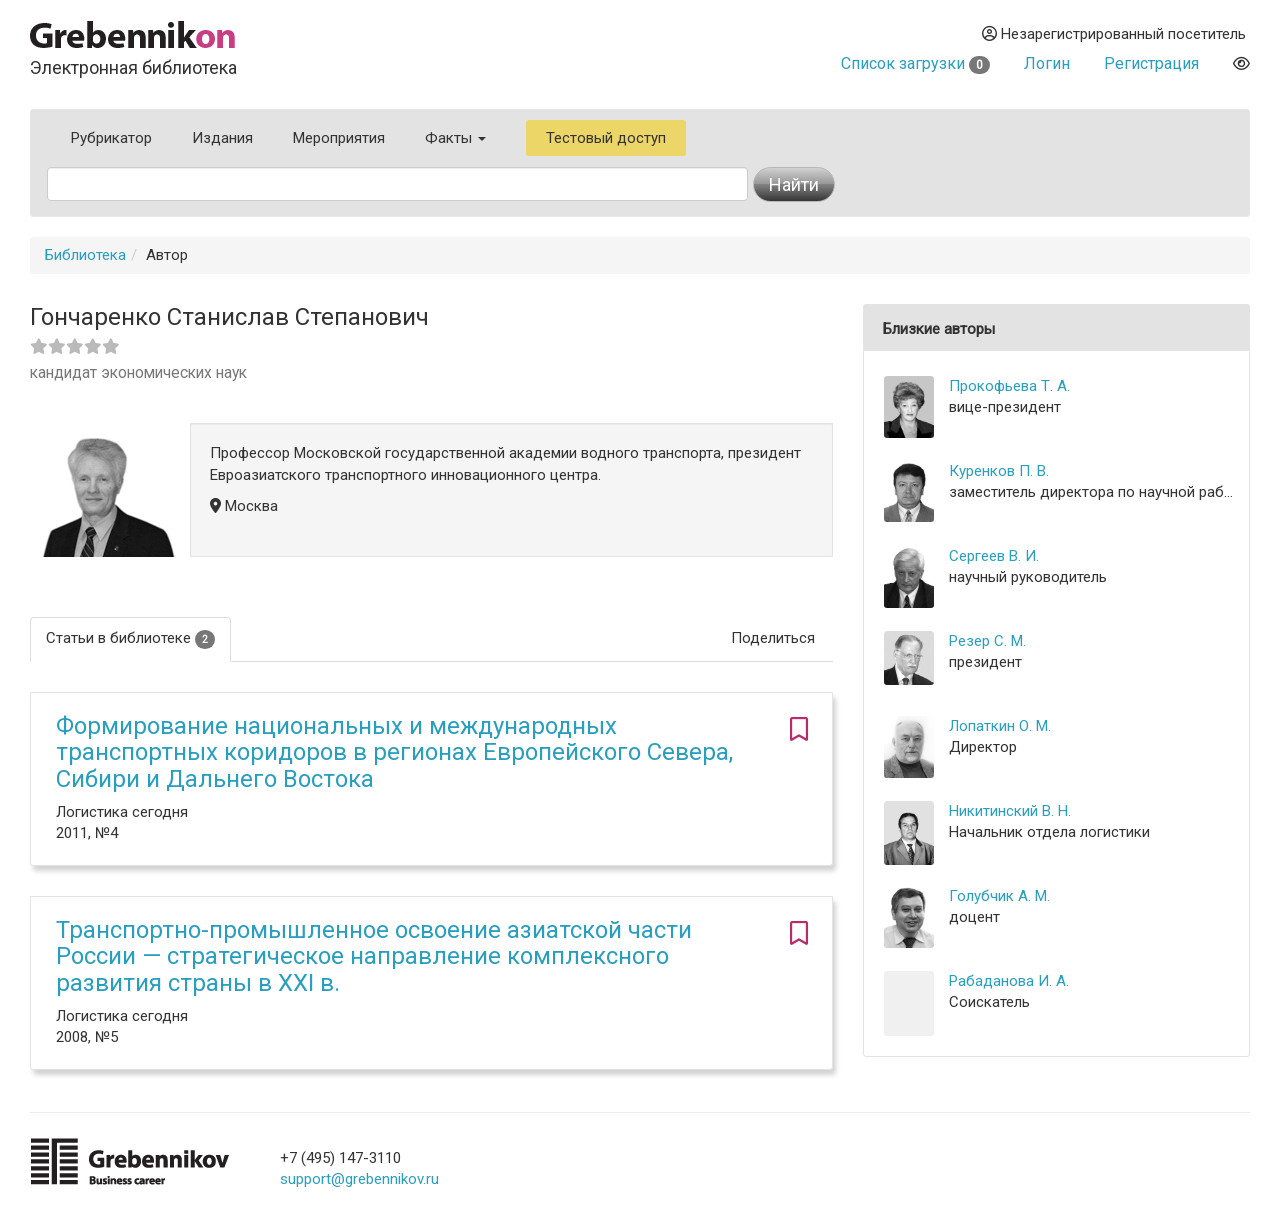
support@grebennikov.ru (359, 1179)
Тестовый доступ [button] (606, 138)
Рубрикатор (111, 138)
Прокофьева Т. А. (1009, 386)
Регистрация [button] (1151, 63)
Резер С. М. (987, 641)
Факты (455, 138)
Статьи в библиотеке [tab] (130, 638)
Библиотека (85, 255)
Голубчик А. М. (999, 896)
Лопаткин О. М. (1000, 726)
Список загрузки (915, 63)
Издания (222, 138)
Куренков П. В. (999, 471)
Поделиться (773, 638)
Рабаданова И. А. (1009, 981)
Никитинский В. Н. (1010, 811)
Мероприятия (339, 138)
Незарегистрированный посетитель (1114, 34)
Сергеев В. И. (994, 556)
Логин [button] (1047, 63)
